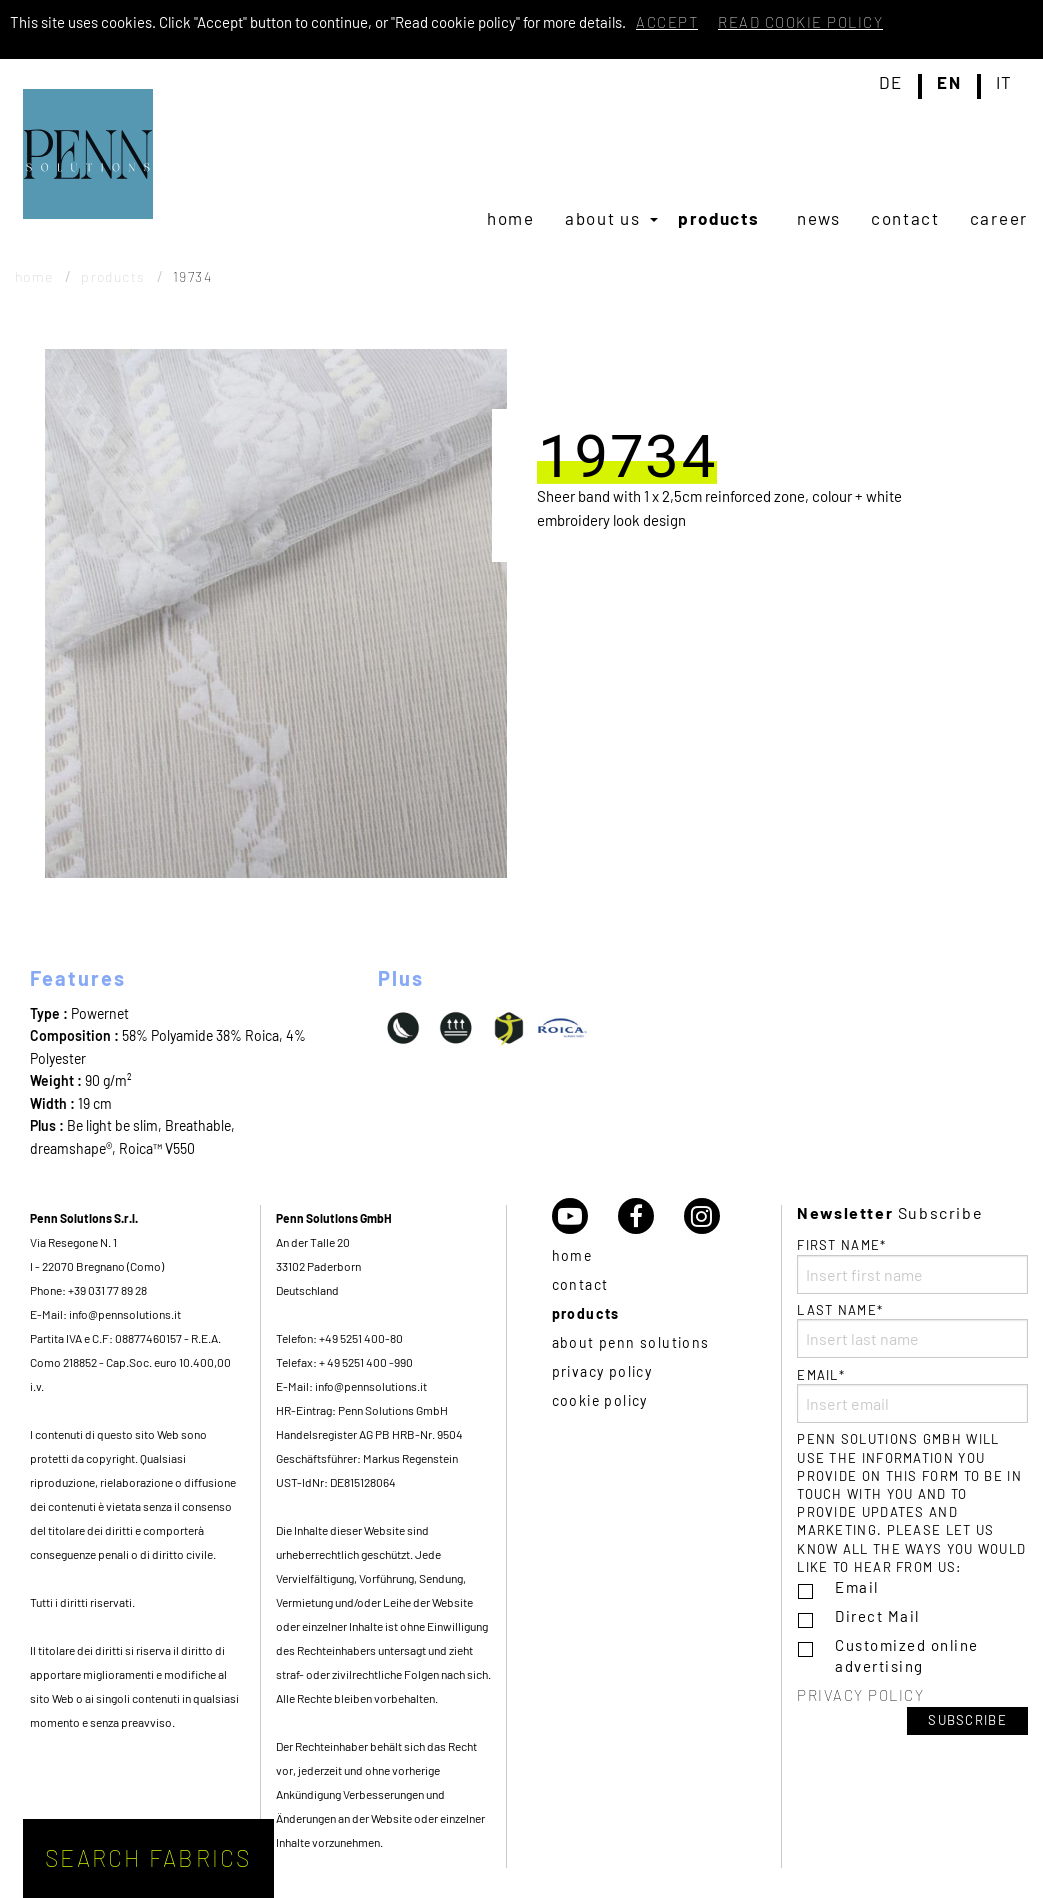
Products (719, 218)
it (1004, 83)
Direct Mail (877, 1616)
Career (999, 218)
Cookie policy (600, 1400)
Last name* (912, 1330)
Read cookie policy (800, 22)
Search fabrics (148, 1858)
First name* (912, 1265)
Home (511, 218)
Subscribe (967, 1720)
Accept (667, 22)
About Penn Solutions (631, 1342)
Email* (912, 1395)
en (949, 83)
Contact (905, 218)
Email (857, 1587)
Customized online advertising (907, 1655)
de (891, 83)
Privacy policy (602, 1371)
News (819, 218)
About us (603, 218)
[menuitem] (511, 218)
